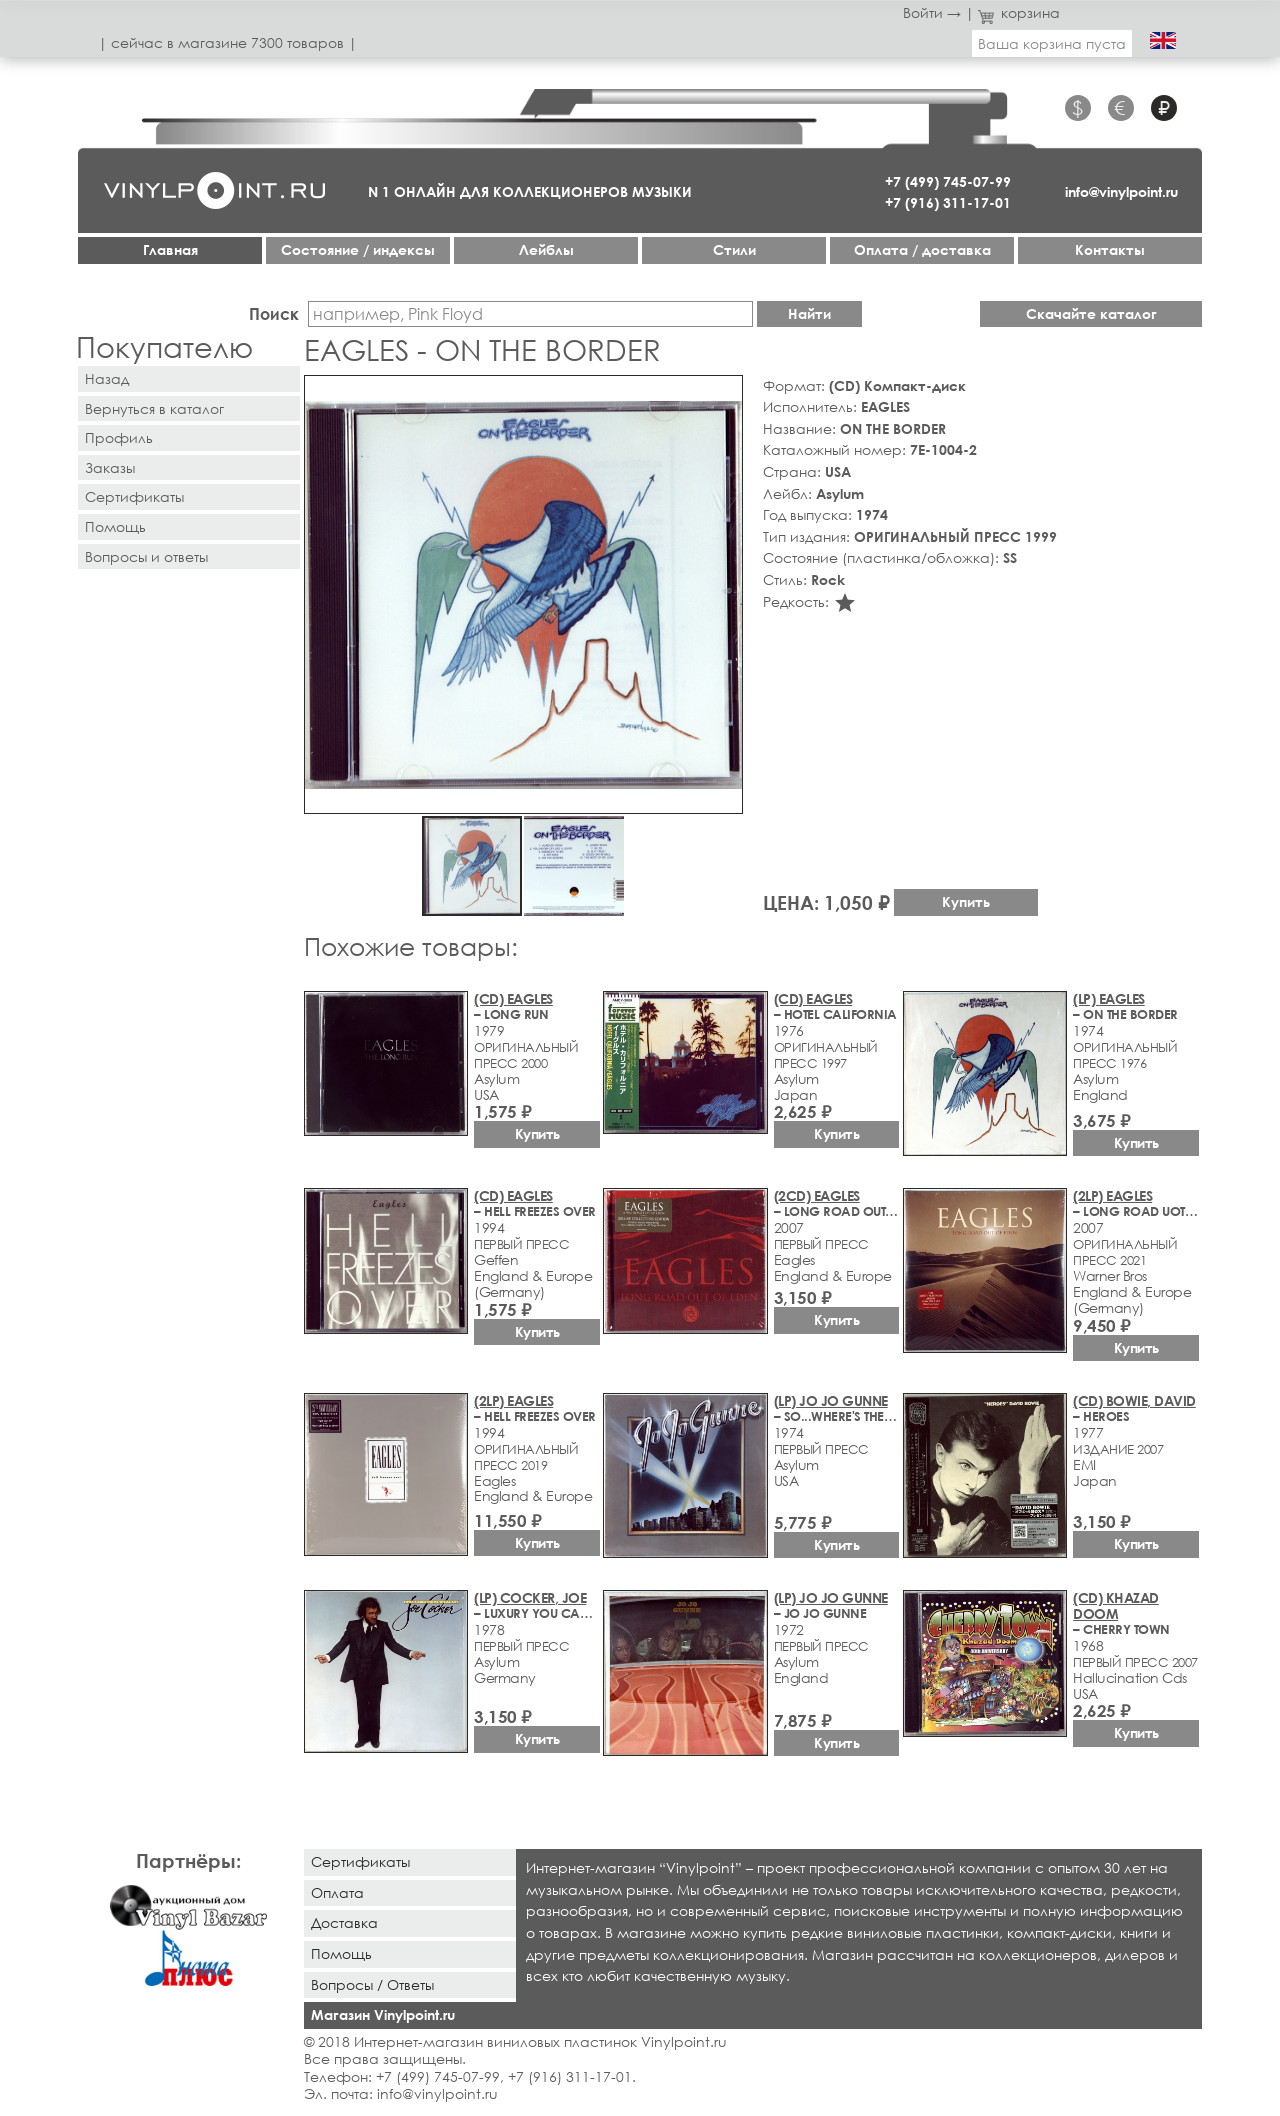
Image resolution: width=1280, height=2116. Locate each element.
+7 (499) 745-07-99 (948, 181)
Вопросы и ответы (146, 556)
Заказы (110, 467)
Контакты (1110, 249)
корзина (1019, 12)
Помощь (115, 526)
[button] (724, 394)
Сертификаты (134, 496)
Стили (734, 249)
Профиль (119, 437)
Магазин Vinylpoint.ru (383, 2014)
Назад (107, 378)
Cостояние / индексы (358, 249)
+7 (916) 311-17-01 (948, 202)
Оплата (337, 1892)
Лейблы (546, 249)
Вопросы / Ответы (372, 1984)
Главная (170, 249)
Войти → (932, 12)
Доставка (344, 1922)
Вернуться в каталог (154, 408)
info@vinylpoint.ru (1121, 191)
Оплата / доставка (922, 249)
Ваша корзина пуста (1052, 43)
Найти (809, 313)
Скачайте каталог (1091, 313)
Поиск (274, 313)
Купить (966, 901)
